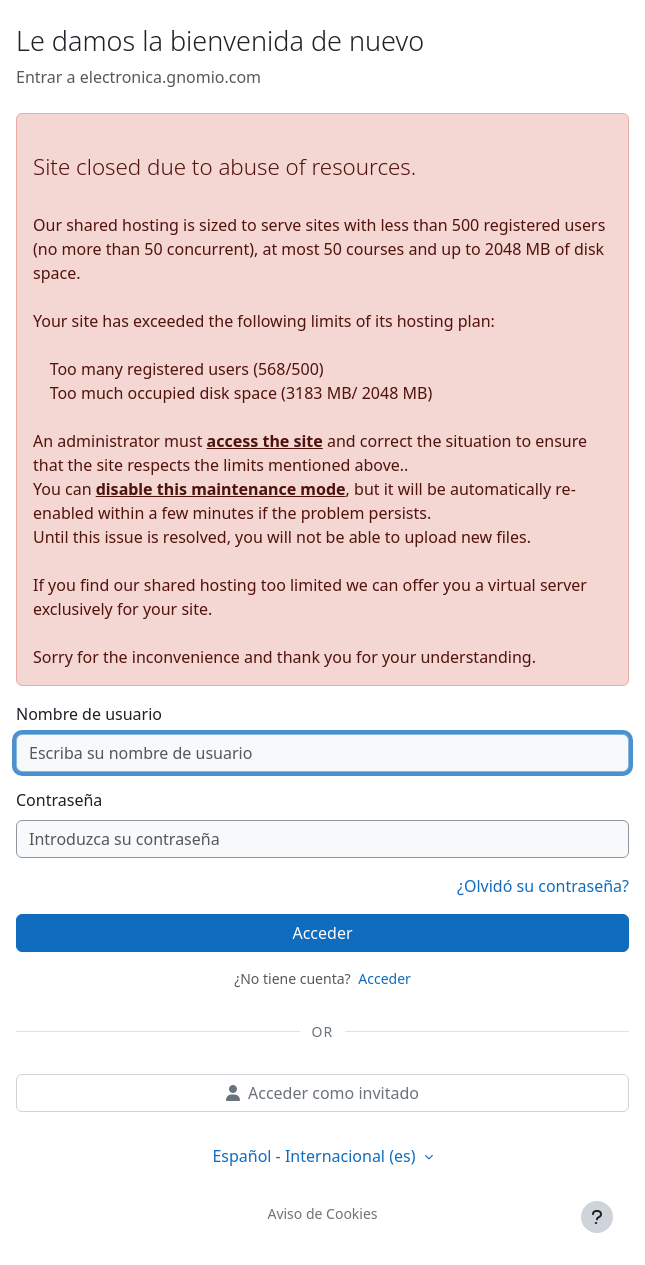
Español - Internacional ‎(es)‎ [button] (315, 1156)
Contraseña (59, 800)
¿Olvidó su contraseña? (543, 886)
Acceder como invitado (322, 1093)
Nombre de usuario (89, 714)
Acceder (322, 933)
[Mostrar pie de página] (597, 1217)
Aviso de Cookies (322, 1213)
